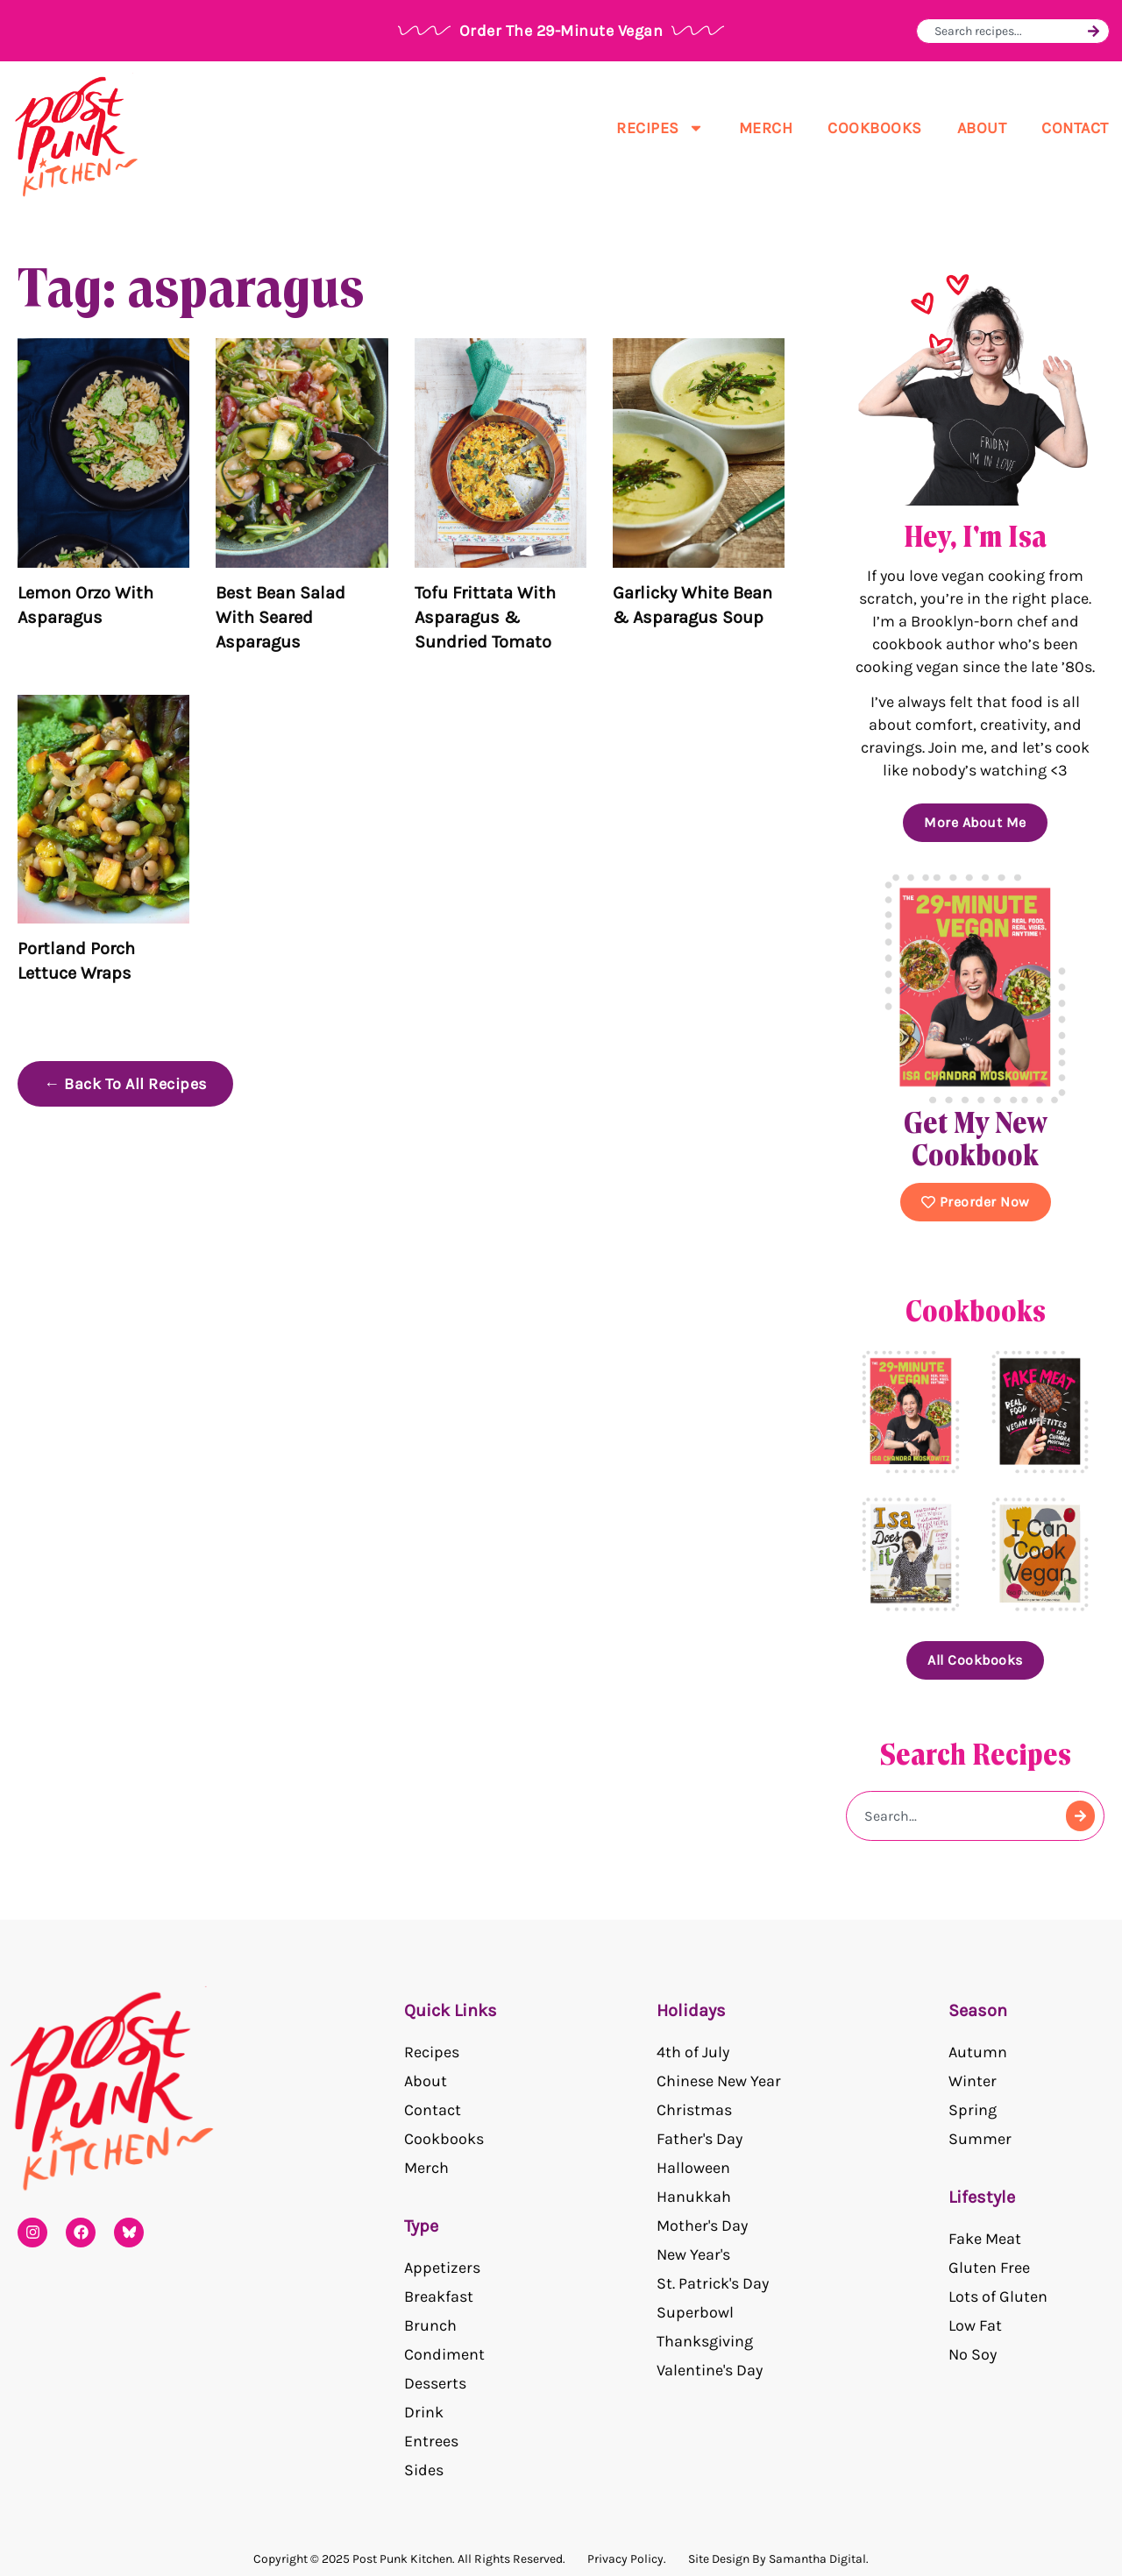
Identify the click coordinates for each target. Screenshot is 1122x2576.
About (982, 128)
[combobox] (1008, 31)
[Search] (1093, 31)
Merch (766, 128)
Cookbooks (874, 128)
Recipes (660, 128)
